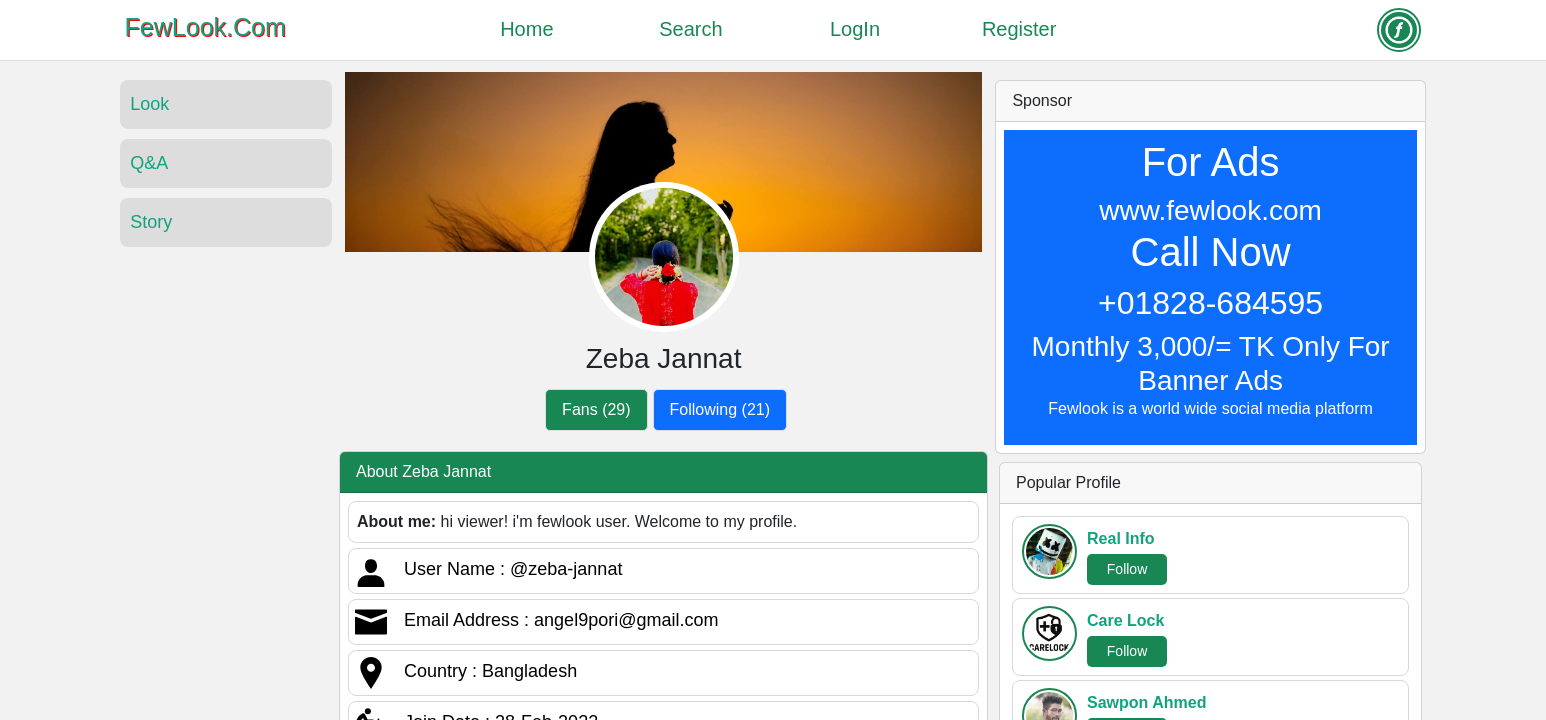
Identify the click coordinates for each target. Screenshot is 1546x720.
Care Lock (1125, 620)
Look (149, 104)
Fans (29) (596, 409)
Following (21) (720, 409)
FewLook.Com (205, 27)
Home (526, 29)
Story (151, 222)
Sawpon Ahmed (1146, 702)
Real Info (1121, 538)
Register (1019, 29)
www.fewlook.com (1210, 210)
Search (690, 29)
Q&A (149, 163)
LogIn (855, 29)
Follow (1127, 569)
